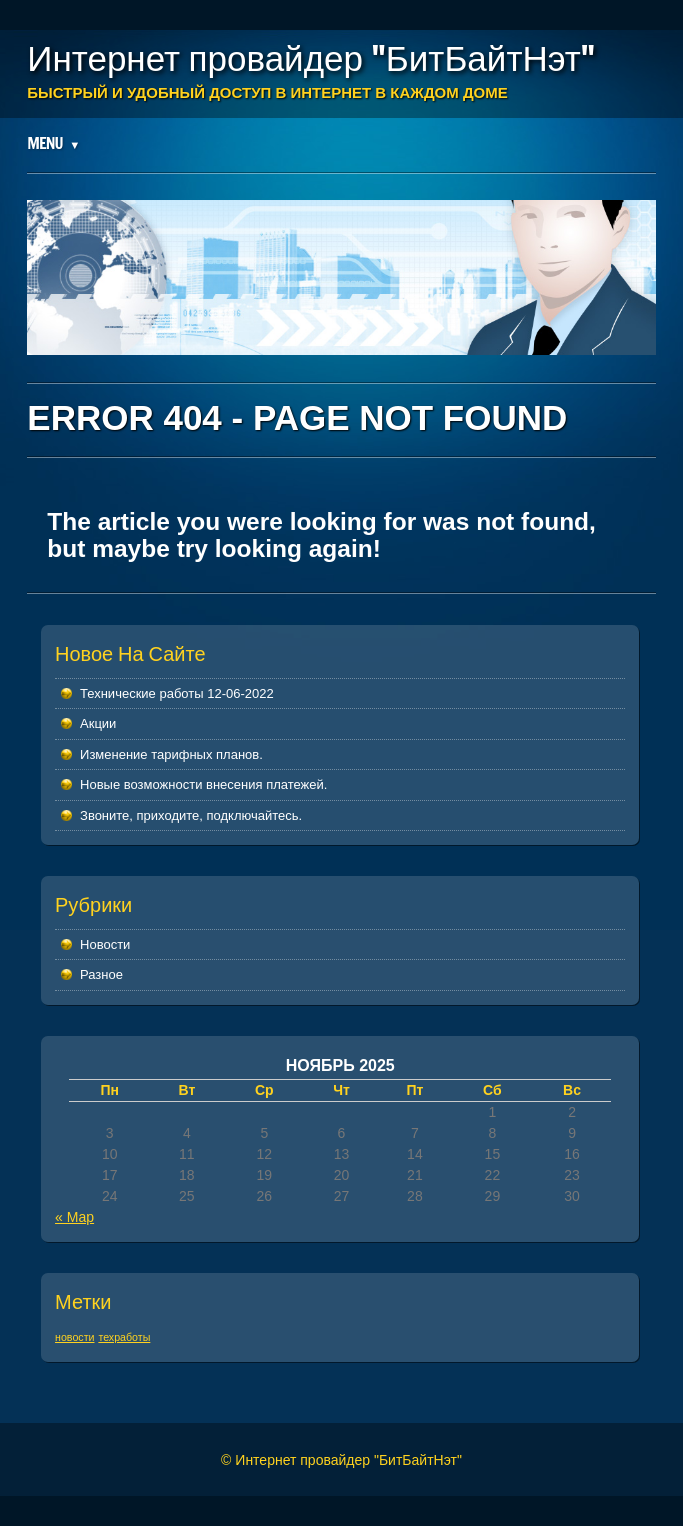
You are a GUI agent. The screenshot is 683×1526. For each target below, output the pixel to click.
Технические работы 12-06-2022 (177, 693)
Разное (101, 974)
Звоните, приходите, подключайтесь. (191, 815)
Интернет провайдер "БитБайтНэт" (311, 58)
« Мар (74, 1217)
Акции (98, 723)
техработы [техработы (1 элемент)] (124, 1337)
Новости (105, 944)
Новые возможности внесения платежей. (203, 784)
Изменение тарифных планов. (171, 754)
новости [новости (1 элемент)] (74, 1337)
